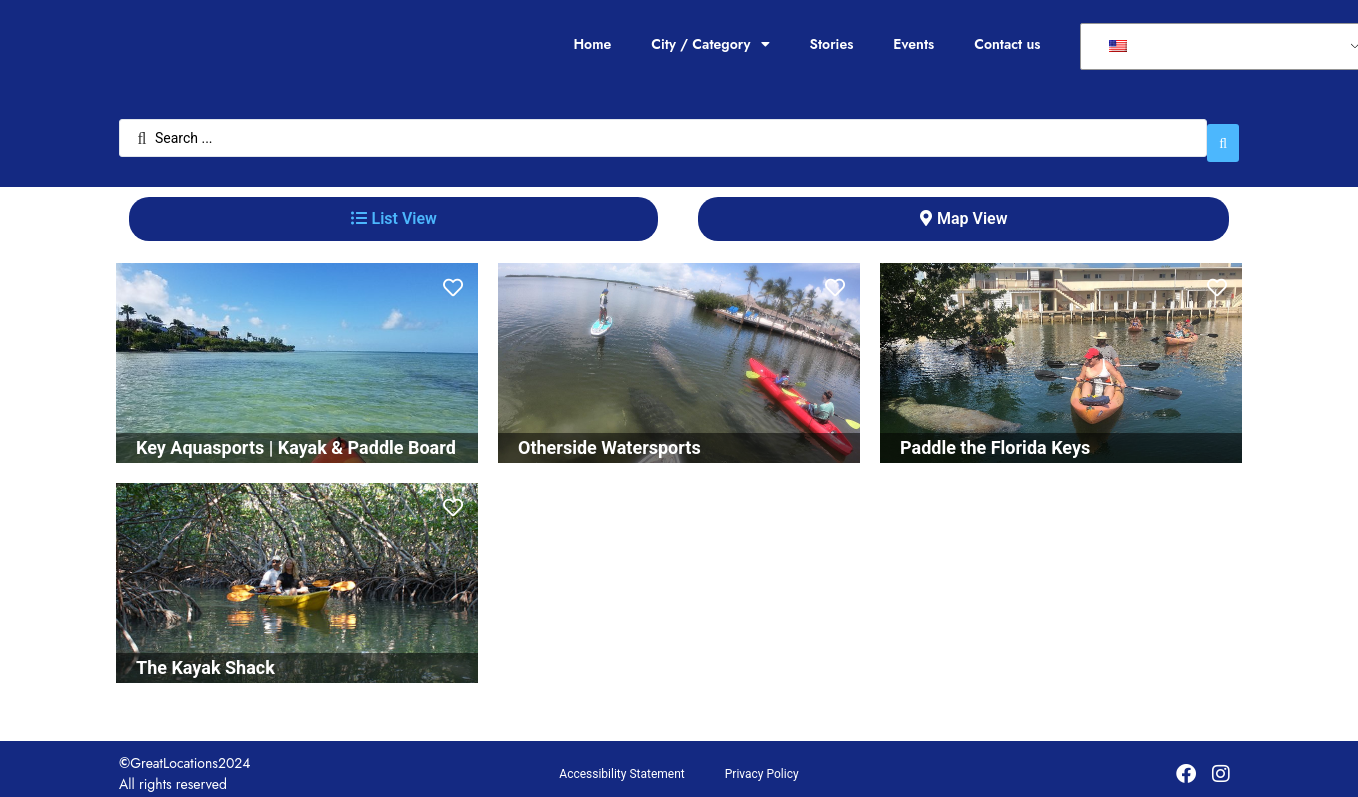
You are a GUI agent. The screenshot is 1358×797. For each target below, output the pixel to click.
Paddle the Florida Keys (995, 437)
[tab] (393, 209)
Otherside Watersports (609, 437)
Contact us (1007, 44)
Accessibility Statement (621, 764)
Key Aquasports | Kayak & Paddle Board (296, 437)
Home (592, 44)
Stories (832, 44)
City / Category (710, 44)
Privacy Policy (762, 764)
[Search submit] (1223, 133)
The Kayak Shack (205, 657)
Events (913, 44)
